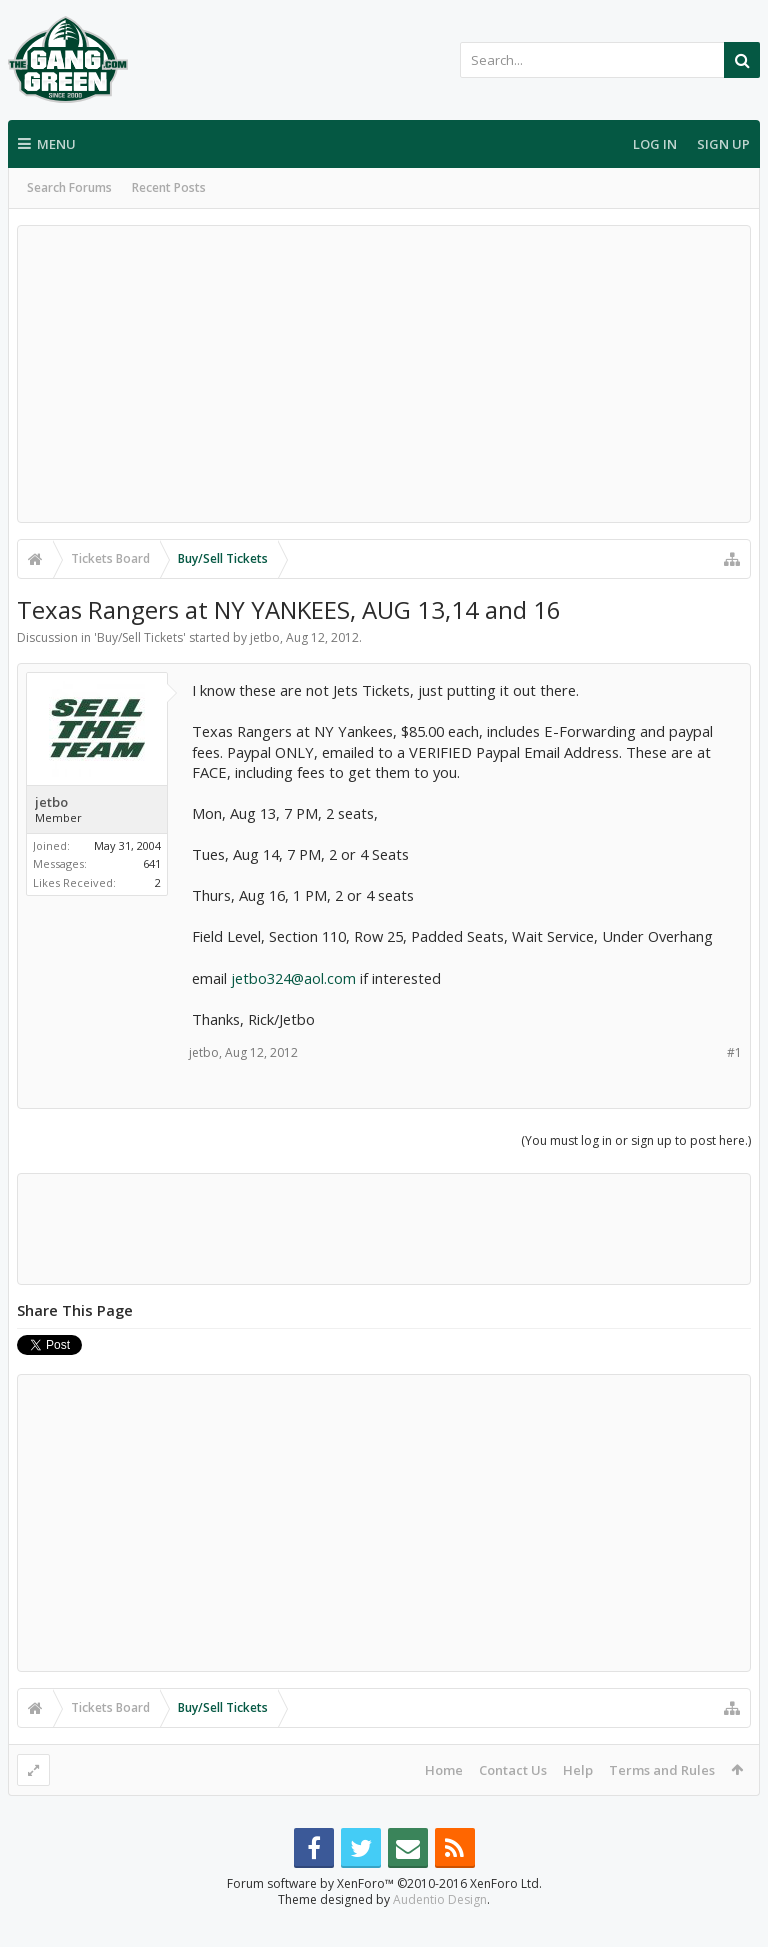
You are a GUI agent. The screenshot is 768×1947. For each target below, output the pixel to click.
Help (578, 1770)
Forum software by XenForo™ (384, 1915)
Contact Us (513, 1770)
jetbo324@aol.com (293, 978)
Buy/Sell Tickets (140, 637)
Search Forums (69, 187)
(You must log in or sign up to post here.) (636, 1140)
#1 (734, 1052)
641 (152, 863)
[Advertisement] (384, 374)
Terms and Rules (662, 1770)
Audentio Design (440, 1931)
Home (444, 1770)
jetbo (265, 637)
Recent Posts (169, 187)
